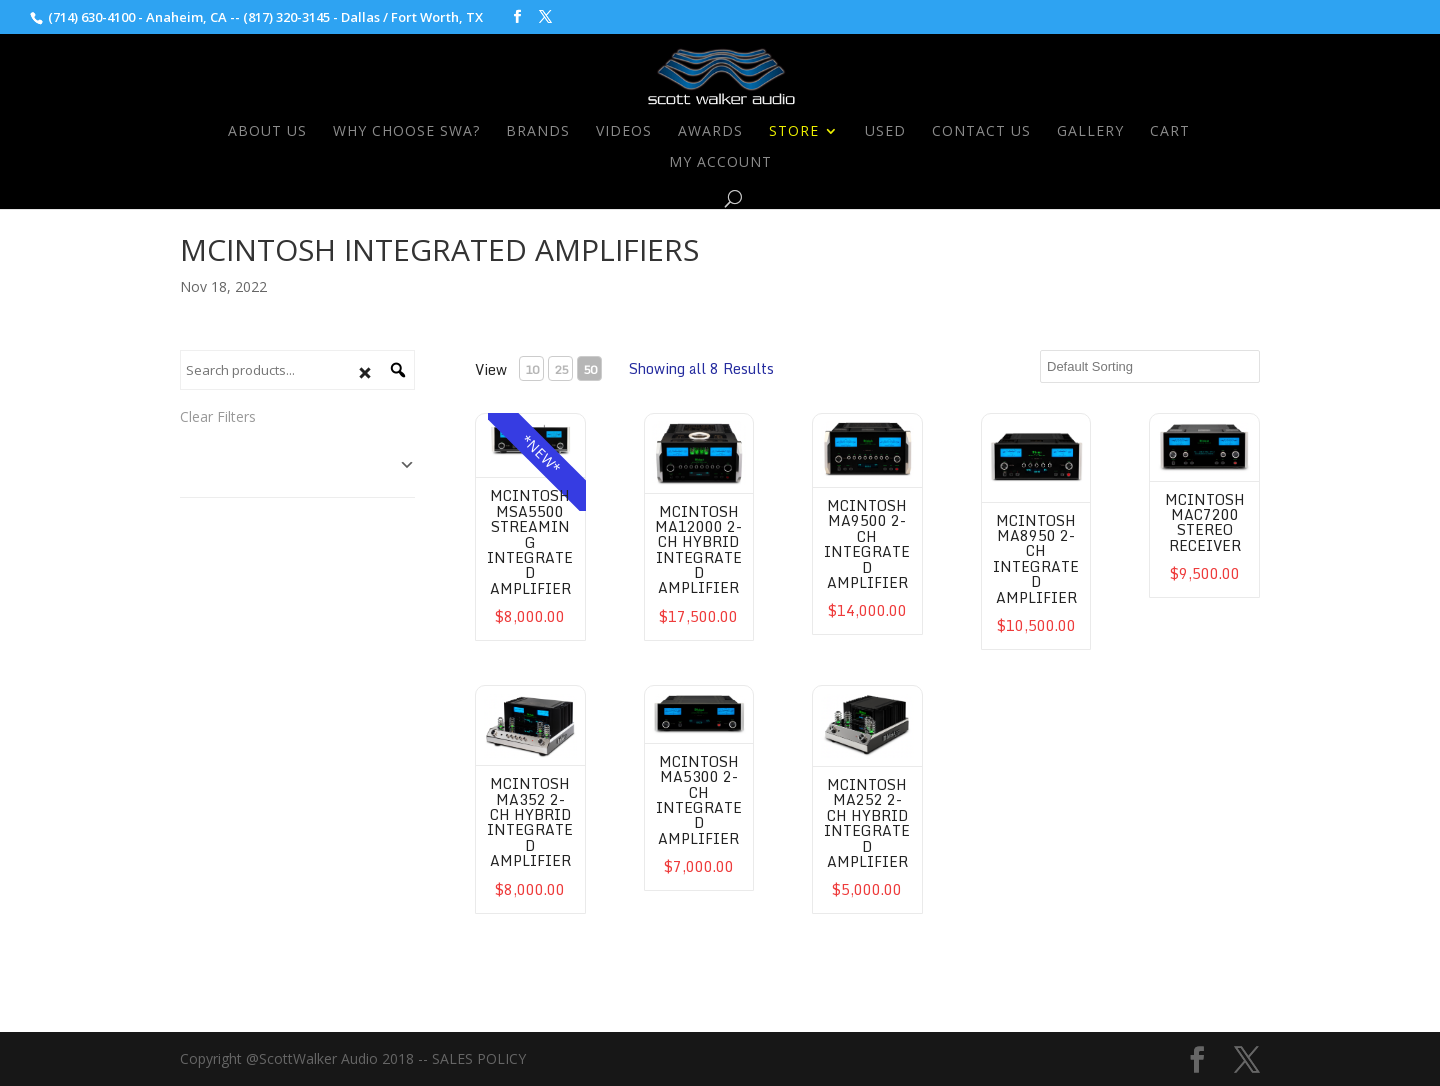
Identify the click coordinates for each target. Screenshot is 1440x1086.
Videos (624, 132)
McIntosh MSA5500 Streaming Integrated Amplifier (530, 541)
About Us (267, 132)
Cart (1170, 132)
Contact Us (981, 132)
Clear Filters (218, 416)
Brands (538, 132)
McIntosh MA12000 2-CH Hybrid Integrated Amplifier (698, 550)
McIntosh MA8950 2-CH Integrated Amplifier (1036, 559)
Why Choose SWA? (406, 132)
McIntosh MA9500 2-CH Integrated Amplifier (867, 544)
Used (885, 132)
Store (794, 132)
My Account (720, 163)
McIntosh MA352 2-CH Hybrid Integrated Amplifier (530, 822)
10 (532, 369)
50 (590, 369)
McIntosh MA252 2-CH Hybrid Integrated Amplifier (867, 823)
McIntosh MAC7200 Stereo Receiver (1205, 522)
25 (561, 369)
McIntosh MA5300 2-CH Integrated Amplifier (699, 800)
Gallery (1090, 132)
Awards (710, 132)
